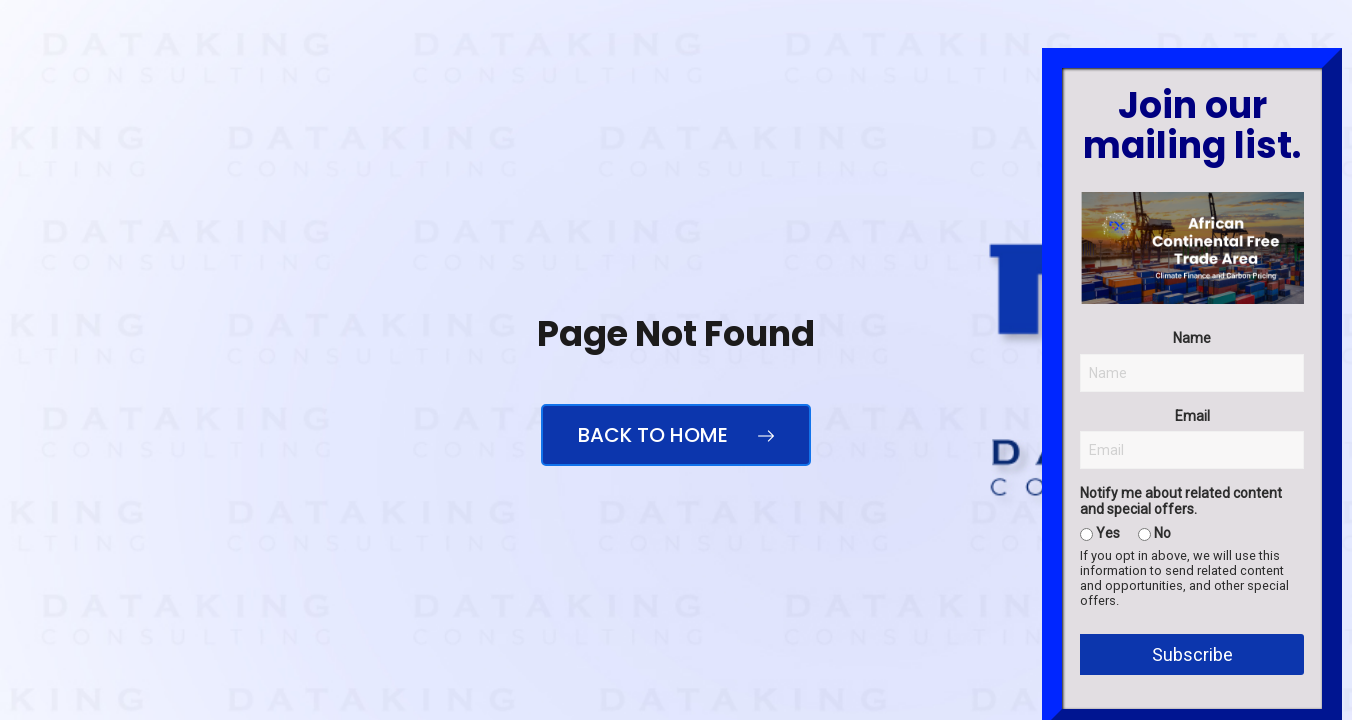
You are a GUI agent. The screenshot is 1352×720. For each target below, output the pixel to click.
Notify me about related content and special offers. (1181, 657)
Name (1192, 494)
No (1154, 688)
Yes (1100, 688)
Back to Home (676, 435)
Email (1192, 571)
